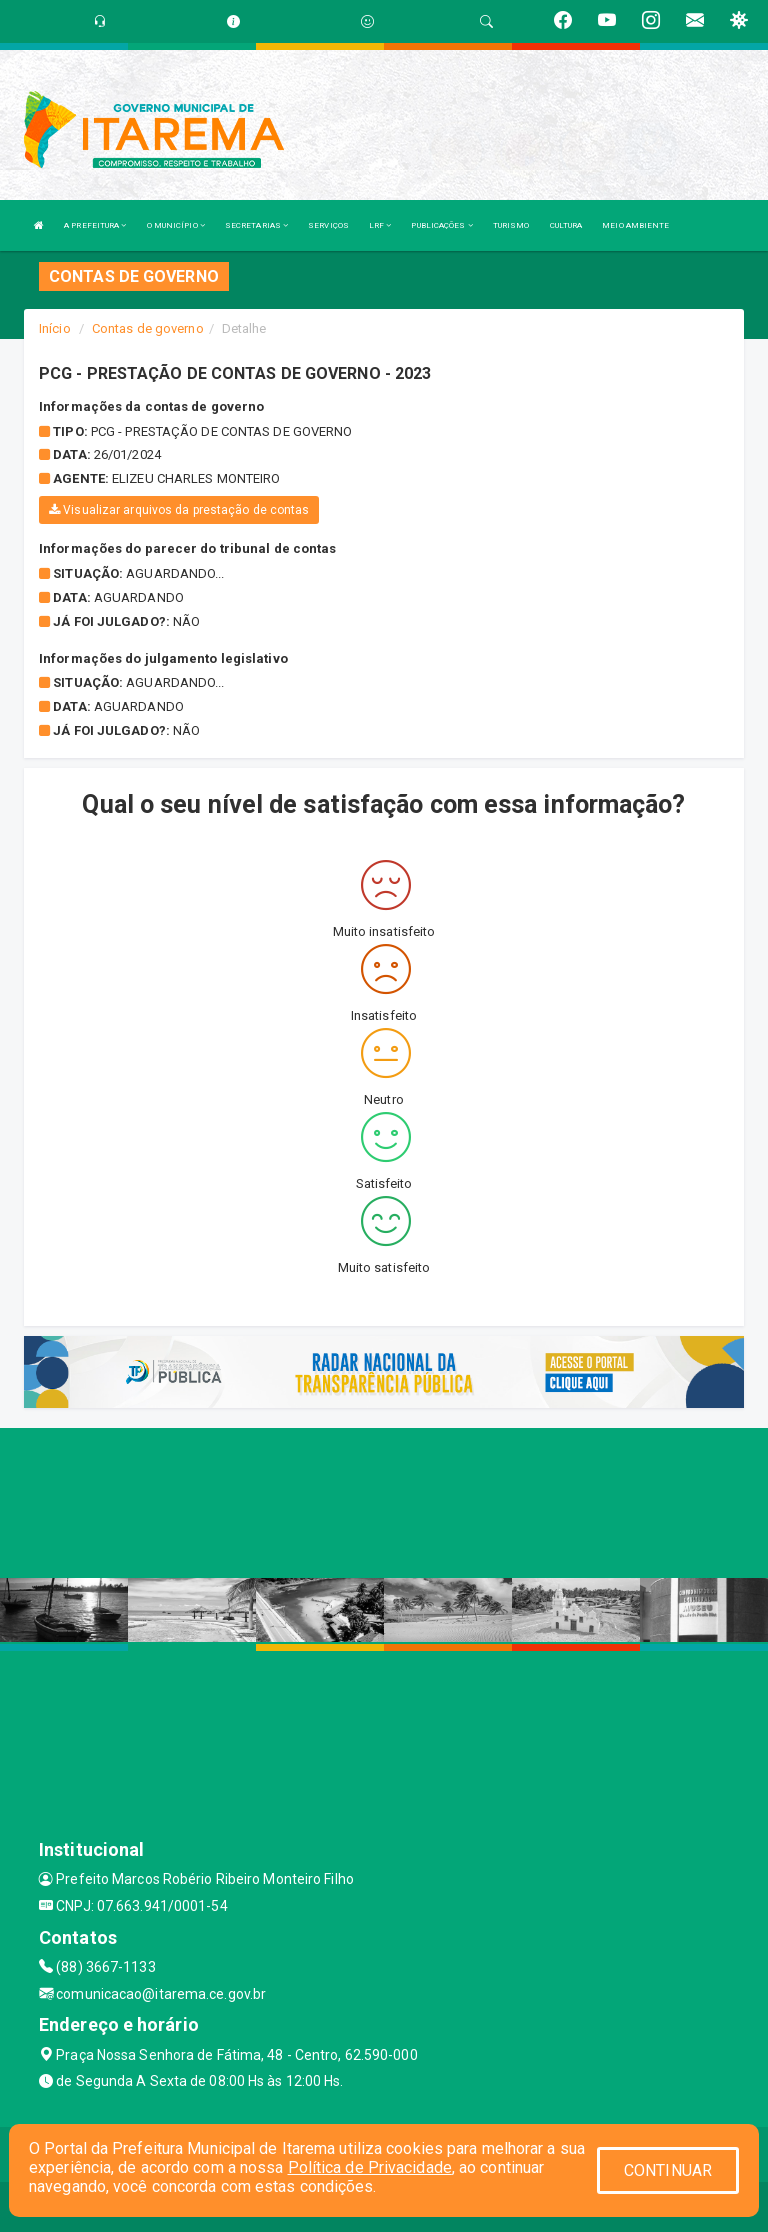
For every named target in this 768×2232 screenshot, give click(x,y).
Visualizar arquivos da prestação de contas (179, 510)
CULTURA (566, 225)
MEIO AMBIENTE (635, 225)
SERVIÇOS (328, 225)
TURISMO (511, 225)
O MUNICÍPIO (176, 225)
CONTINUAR (668, 2170)
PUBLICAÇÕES (441, 225)
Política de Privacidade (370, 2167)
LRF (380, 225)
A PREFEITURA (95, 225)
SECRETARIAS (256, 225)
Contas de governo (148, 328)
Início (55, 328)
